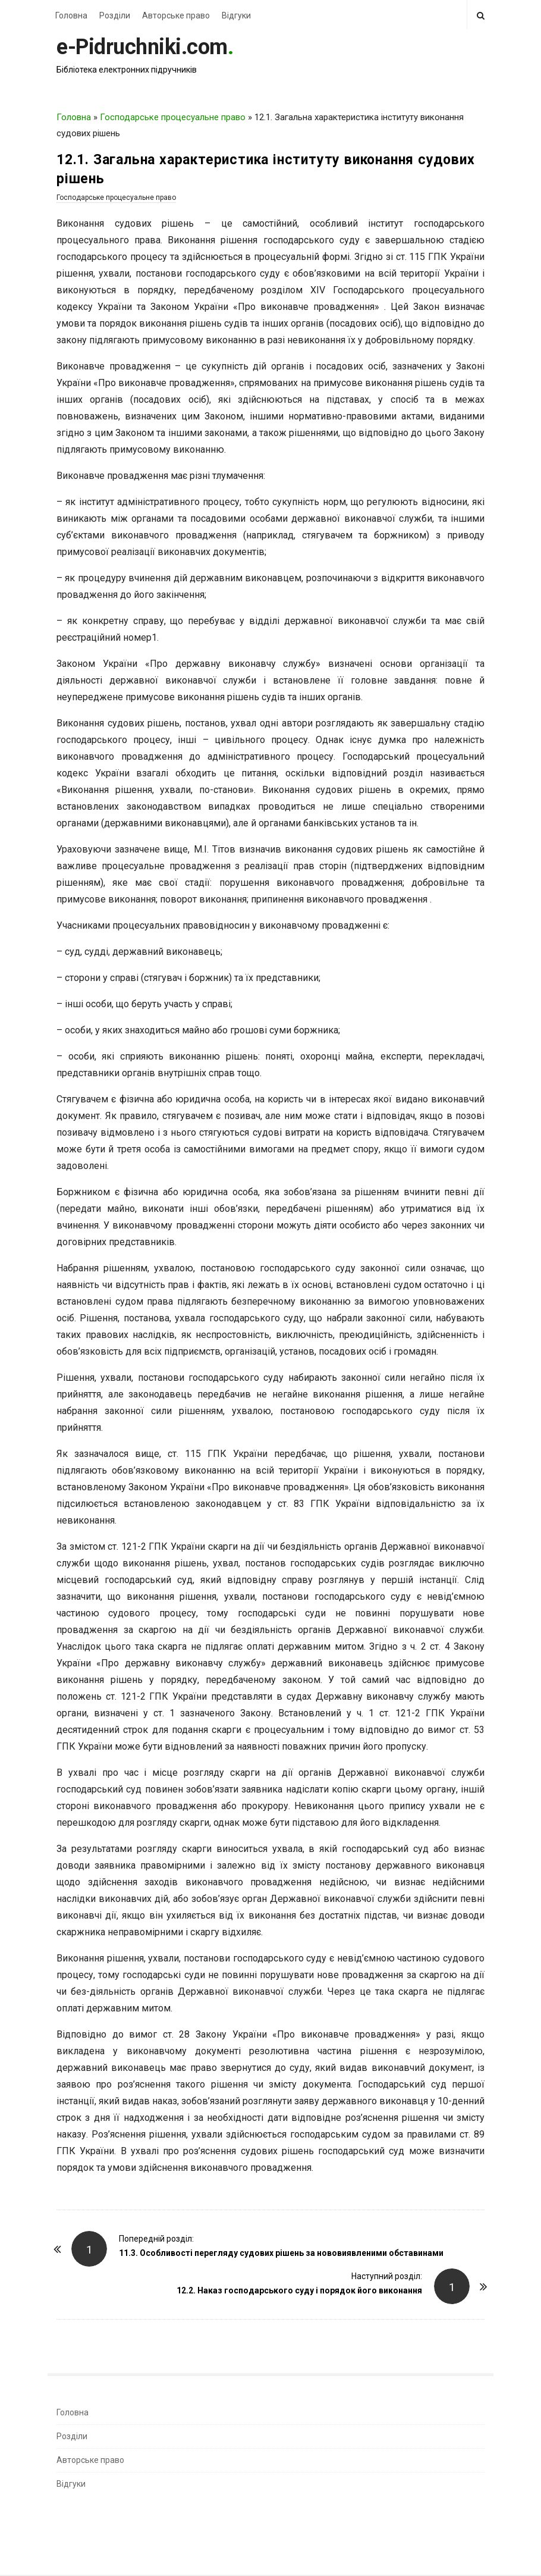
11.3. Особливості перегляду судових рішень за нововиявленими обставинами (281, 2253)
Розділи (114, 15)
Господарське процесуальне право (173, 117)
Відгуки (236, 15)
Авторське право (176, 15)
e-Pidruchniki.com (142, 47)
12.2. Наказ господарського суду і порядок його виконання (299, 2290)
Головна (71, 15)
